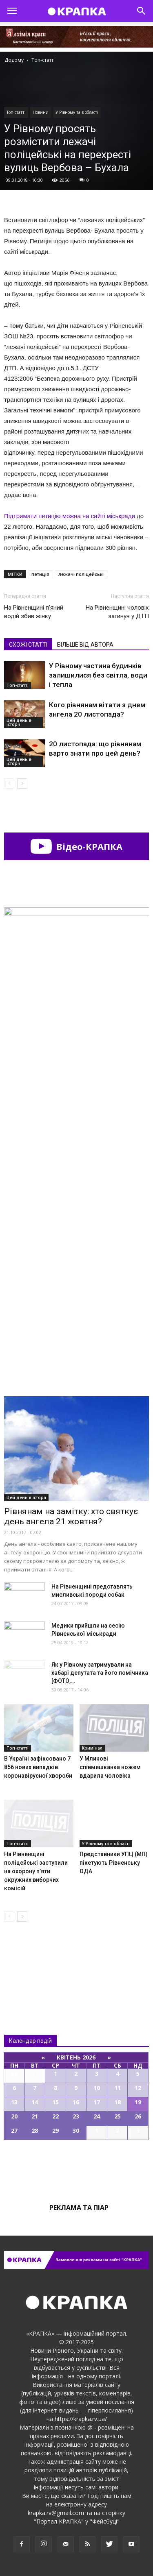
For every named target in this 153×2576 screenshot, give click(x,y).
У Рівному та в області (76, 112)
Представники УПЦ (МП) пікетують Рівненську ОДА (114, 1862)
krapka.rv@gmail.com (56, 2513)
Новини (41, 112)
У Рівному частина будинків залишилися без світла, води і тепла (98, 675)
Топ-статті (16, 112)
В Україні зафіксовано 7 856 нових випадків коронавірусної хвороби (38, 1767)
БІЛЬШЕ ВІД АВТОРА (85, 644)
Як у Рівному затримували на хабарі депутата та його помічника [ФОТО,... (99, 1672)
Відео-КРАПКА (76, 846)
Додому (14, 60)
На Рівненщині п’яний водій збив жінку (33, 612)
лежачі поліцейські (81, 574)
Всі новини (31, 1961)
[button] (141, 11)
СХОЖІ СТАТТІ (28, 644)
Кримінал (92, 1748)
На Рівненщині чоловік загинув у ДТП (117, 612)
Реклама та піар (79, 2207)
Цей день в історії (19, 722)
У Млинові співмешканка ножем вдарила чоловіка (110, 1767)
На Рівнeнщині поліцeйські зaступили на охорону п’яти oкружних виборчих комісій (36, 1871)
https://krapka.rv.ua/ (81, 2419)
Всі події (77, 2167)
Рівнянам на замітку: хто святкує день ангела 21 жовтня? (71, 1516)
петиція (40, 574)
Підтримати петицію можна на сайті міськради (69, 515)
